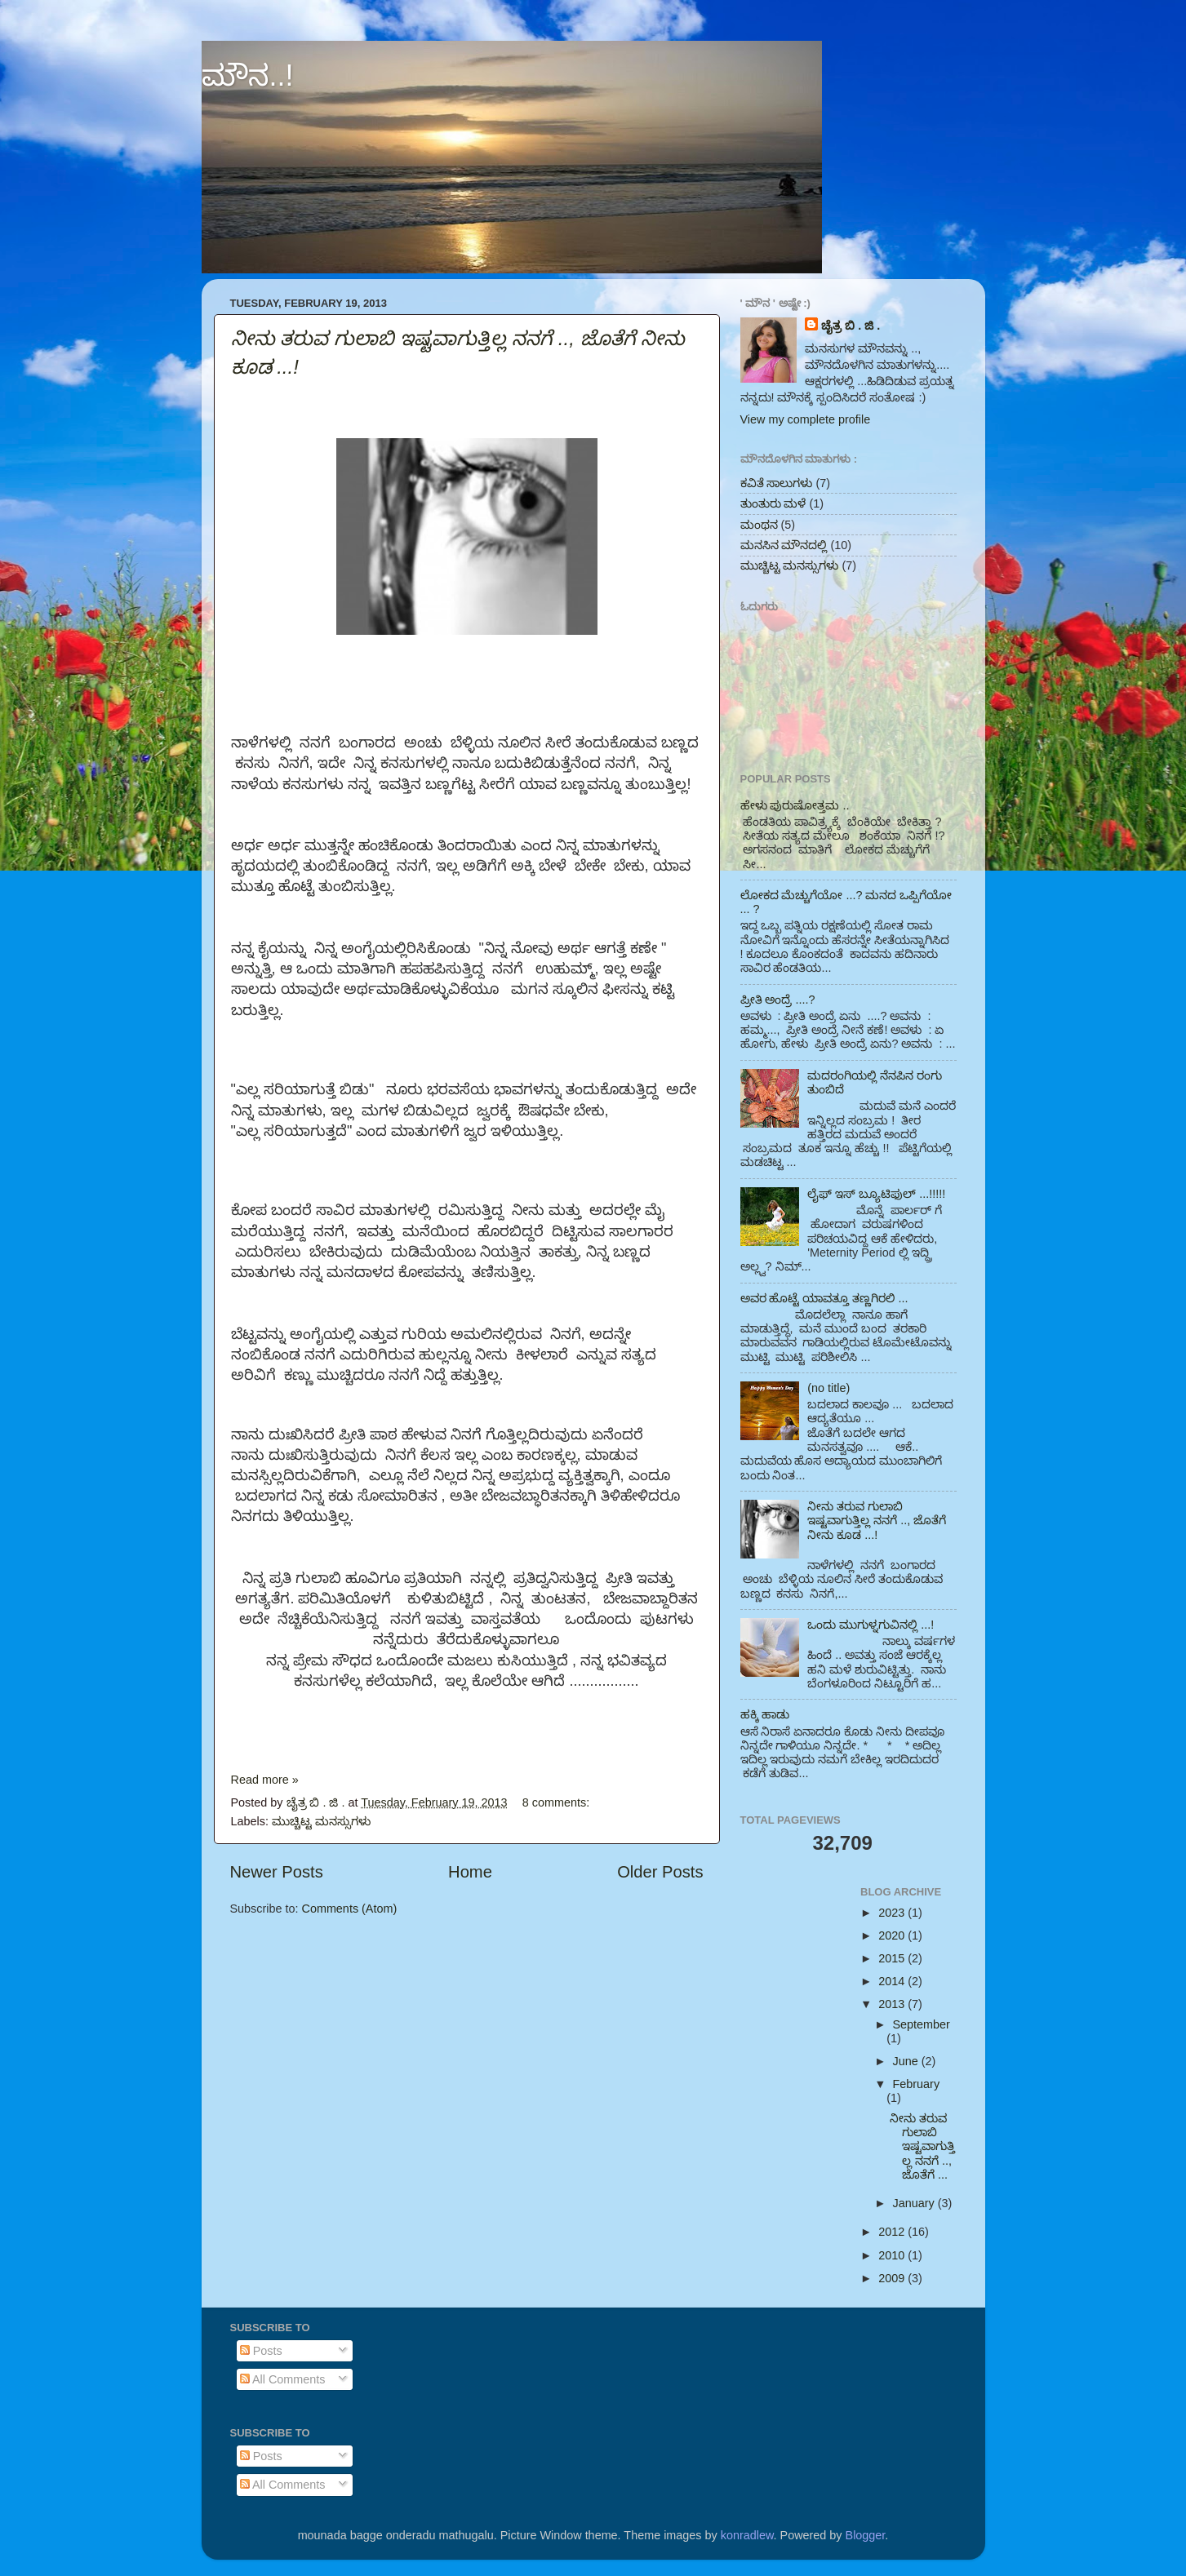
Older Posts (660, 1872)
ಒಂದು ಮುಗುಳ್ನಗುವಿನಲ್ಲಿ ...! (870, 1624)
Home (470, 1872)
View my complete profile (805, 419)
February (916, 2084)
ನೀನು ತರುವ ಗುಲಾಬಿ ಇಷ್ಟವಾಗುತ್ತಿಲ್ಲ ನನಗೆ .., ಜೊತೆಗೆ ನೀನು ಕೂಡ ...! (876, 1520)
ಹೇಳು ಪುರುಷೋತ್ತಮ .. (795, 805)
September (921, 2024)
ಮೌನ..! (248, 75)
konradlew (747, 2535)
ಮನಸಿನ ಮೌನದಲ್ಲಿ (784, 545)
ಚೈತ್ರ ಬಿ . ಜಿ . (850, 325)
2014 (893, 1981)
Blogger (866, 2535)
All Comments (283, 2379)
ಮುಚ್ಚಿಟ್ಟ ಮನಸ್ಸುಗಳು (321, 1821)
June (907, 2061)
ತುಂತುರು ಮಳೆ (773, 503)
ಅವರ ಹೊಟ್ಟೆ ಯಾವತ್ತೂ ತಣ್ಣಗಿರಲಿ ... (824, 1298)
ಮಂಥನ (759, 524)
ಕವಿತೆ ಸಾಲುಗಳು (776, 483)
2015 (893, 1958)
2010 (893, 2255)
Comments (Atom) (350, 1908)
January (915, 2203)
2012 (893, 2231)
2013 (893, 2004)
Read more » (265, 1779)
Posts (261, 2350)
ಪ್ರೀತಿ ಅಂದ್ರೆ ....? (777, 999)
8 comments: (557, 1802)
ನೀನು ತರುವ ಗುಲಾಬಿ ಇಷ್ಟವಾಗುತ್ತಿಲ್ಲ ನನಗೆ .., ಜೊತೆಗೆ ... (922, 2146)
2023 (893, 1912)
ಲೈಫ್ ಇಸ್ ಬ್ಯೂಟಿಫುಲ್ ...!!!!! (876, 1193)
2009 (893, 2278)
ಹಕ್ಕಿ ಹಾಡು (765, 1714)
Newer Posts (276, 1872)
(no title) (828, 1387)
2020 (893, 1935)
